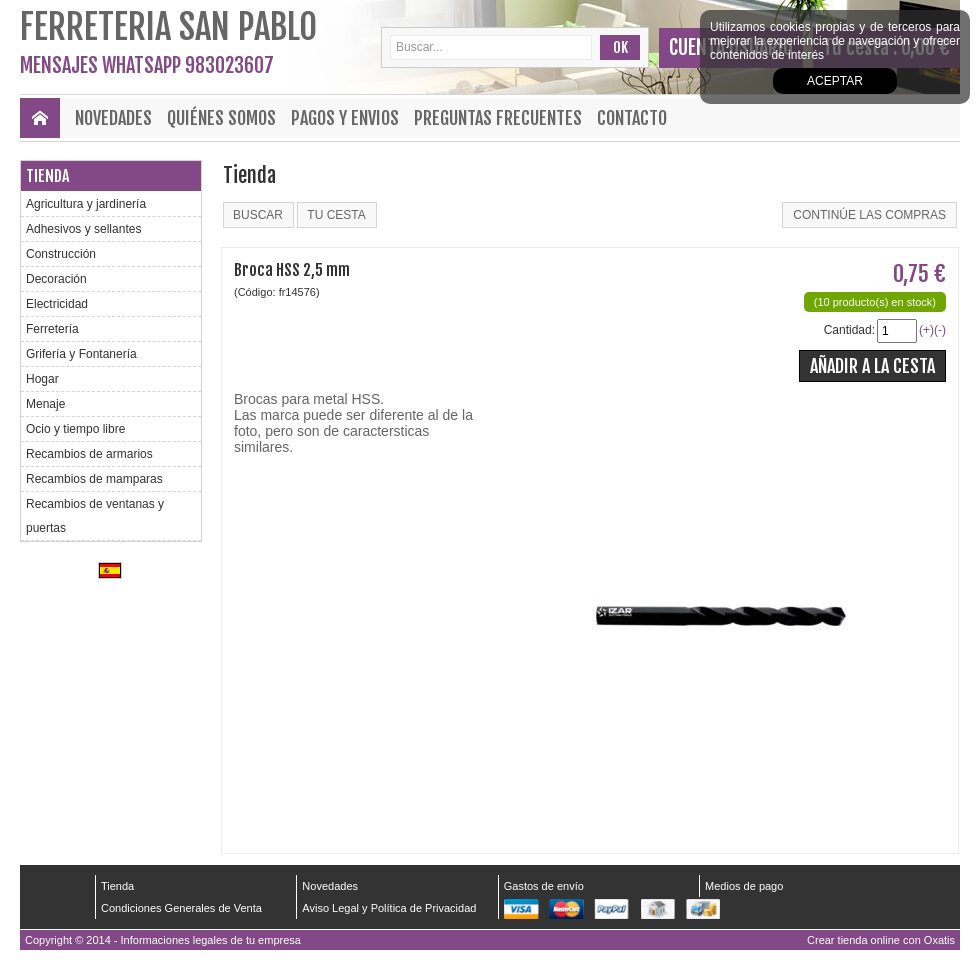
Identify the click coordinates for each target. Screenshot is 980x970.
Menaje (45, 404)
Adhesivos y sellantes (83, 229)
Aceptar (835, 81)
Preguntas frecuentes (498, 118)
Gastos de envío (544, 886)
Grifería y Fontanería (81, 354)
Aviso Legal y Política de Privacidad (389, 908)
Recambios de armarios (89, 454)
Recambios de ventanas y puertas (95, 516)
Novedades (113, 118)
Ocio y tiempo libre (75, 429)
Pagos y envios (345, 118)
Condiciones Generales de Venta (181, 908)
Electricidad (57, 304)
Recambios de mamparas (94, 479)
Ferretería (52, 329)
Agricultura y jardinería (86, 204)
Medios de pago (744, 886)
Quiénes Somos (221, 118)
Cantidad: (849, 330)
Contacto (632, 118)
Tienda (47, 176)
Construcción (61, 254)
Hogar (42, 379)
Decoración (56, 279)
